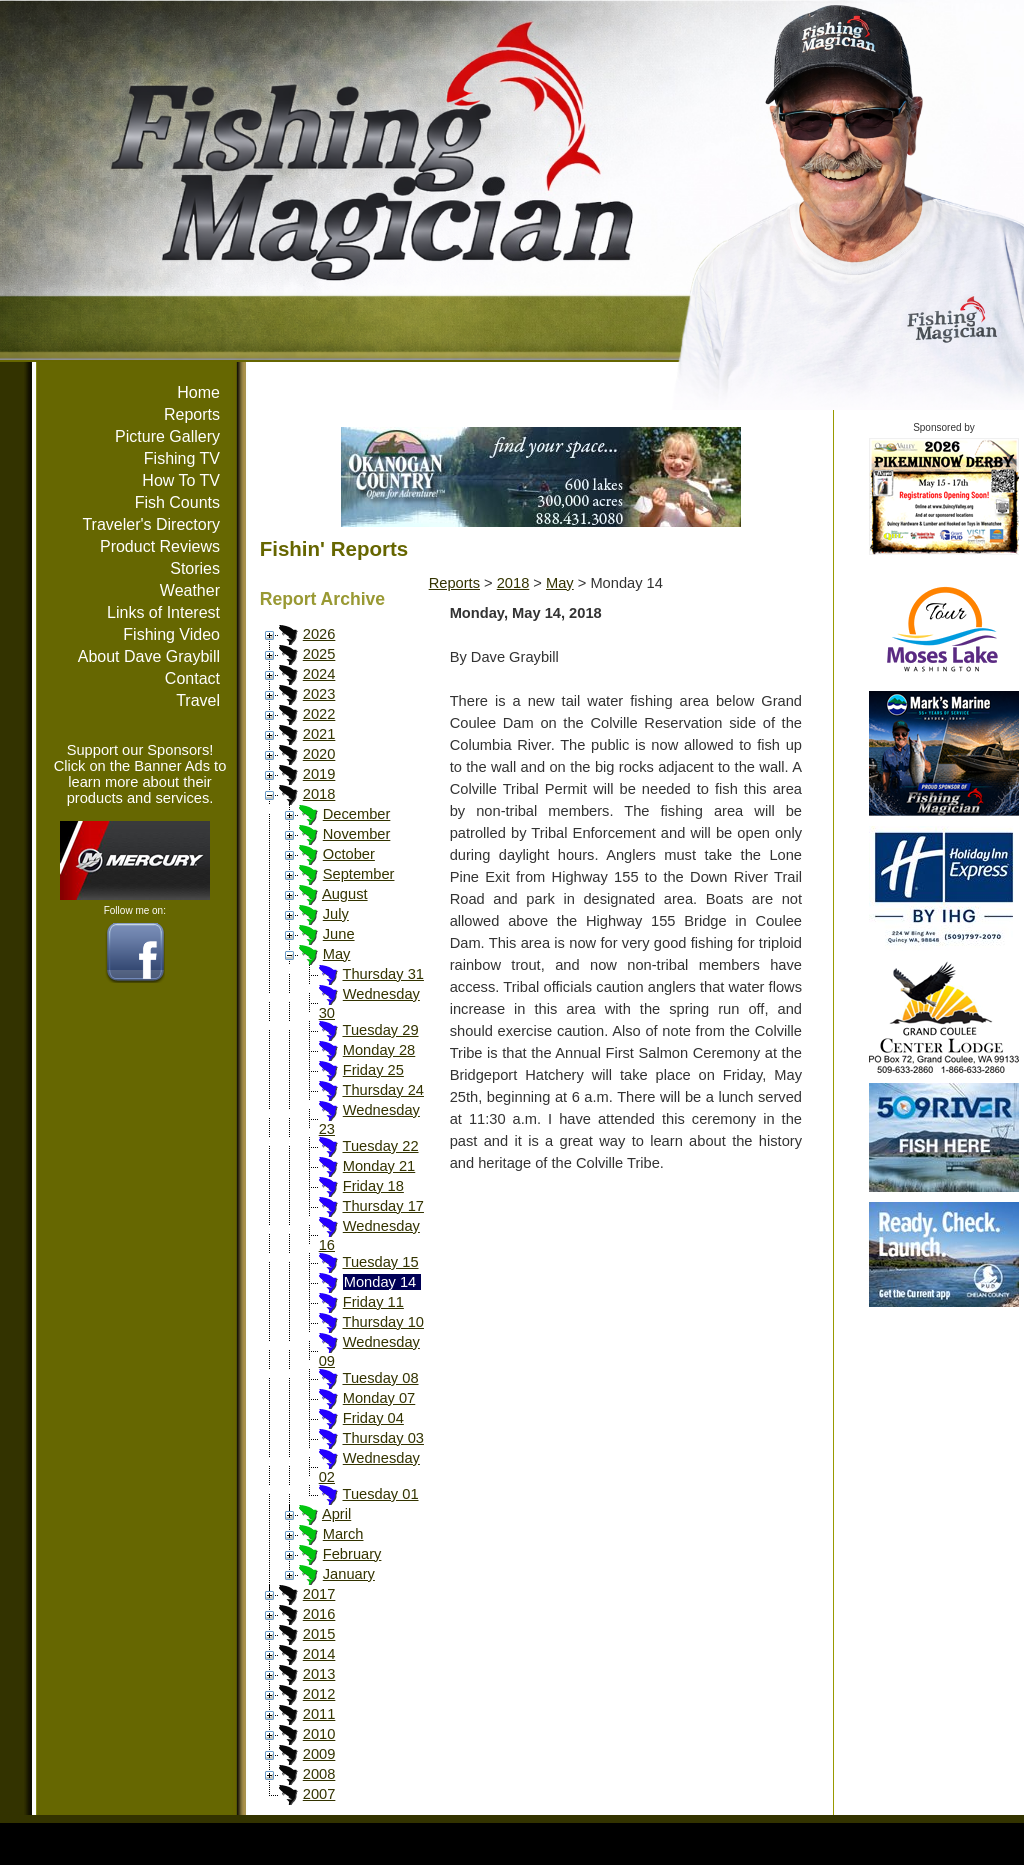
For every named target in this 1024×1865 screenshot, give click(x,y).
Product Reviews (160, 546)
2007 (319, 1794)
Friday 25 (373, 1070)
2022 (319, 714)
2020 (319, 754)
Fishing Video (171, 634)
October (349, 854)
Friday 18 (373, 1186)
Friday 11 (373, 1302)
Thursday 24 (382, 1090)
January (349, 1574)
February (352, 1554)
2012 (319, 1694)
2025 (319, 654)
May (337, 954)
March (343, 1534)
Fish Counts (177, 502)
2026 (319, 634)
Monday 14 (380, 1282)
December (357, 814)
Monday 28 (379, 1050)
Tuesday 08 (380, 1378)
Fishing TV (182, 458)
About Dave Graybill (149, 656)
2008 (319, 1774)
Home (198, 392)
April (336, 1514)
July (336, 914)
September (359, 874)
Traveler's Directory (151, 524)
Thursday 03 (382, 1438)
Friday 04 (373, 1418)
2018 (319, 794)
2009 (319, 1754)
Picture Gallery (167, 436)
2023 (319, 694)
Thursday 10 (382, 1322)
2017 (319, 1594)
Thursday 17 (382, 1206)
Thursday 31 (382, 974)
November (357, 834)
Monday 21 (379, 1166)
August (345, 894)
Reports (192, 414)
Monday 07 (379, 1398)
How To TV (181, 480)
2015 (319, 1634)
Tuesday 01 (380, 1494)
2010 (319, 1734)
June (339, 934)
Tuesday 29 (380, 1030)
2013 (319, 1674)
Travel (198, 700)
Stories (195, 568)
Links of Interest (163, 612)
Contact (192, 678)
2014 (319, 1654)
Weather (190, 590)
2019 (319, 774)
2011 (319, 1714)
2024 (319, 674)
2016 (319, 1614)
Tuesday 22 (380, 1146)
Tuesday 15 (380, 1262)
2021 (319, 734)
